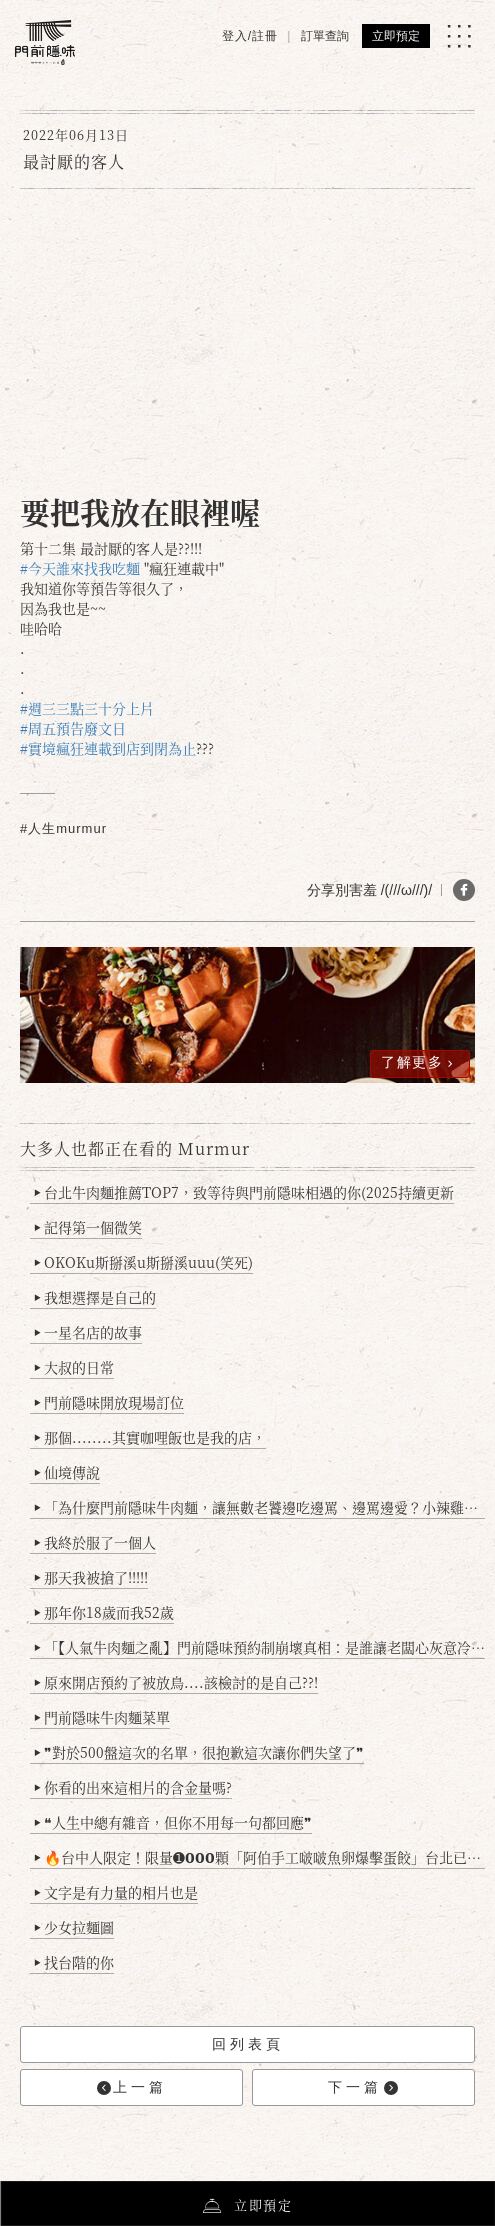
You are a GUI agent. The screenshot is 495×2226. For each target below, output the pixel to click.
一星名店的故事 (88, 1332)
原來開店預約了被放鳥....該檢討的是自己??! (176, 1682)
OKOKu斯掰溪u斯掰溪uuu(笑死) (144, 1262)
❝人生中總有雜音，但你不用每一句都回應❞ (173, 1822)
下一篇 (363, 2087)
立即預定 (396, 36)
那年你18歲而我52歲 (104, 1612)
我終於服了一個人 (95, 1542)
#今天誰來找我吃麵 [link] (80, 568)
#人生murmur (63, 828)
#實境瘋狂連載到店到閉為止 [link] (108, 748)
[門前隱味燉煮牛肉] (45, 42)
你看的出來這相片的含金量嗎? (133, 1787)
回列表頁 (248, 2044)
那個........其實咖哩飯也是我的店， (150, 1437)
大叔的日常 (74, 1367)
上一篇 (132, 2087)
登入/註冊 (250, 36)
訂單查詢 (325, 36)
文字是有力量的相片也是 (116, 1892)
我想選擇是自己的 (95, 1297)
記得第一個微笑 (88, 1227)
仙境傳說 (67, 1472)
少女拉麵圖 (74, 1927)
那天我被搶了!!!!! (91, 1577)
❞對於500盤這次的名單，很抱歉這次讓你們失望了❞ (199, 1752)
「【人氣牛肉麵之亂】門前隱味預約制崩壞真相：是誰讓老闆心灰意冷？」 (260, 1647)
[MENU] (459, 36)
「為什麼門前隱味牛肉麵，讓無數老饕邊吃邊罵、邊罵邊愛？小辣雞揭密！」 (260, 1507)
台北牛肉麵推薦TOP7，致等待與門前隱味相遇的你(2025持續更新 (244, 1192)
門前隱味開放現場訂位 (109, 1402)
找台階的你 (74, 1962)
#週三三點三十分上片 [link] (87, 708)
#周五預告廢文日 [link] (73, 728)
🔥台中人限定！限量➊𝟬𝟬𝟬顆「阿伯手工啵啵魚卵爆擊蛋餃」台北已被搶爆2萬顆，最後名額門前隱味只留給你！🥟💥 (260, 1857)
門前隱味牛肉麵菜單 (102, 1717)
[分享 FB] (464, 890)
